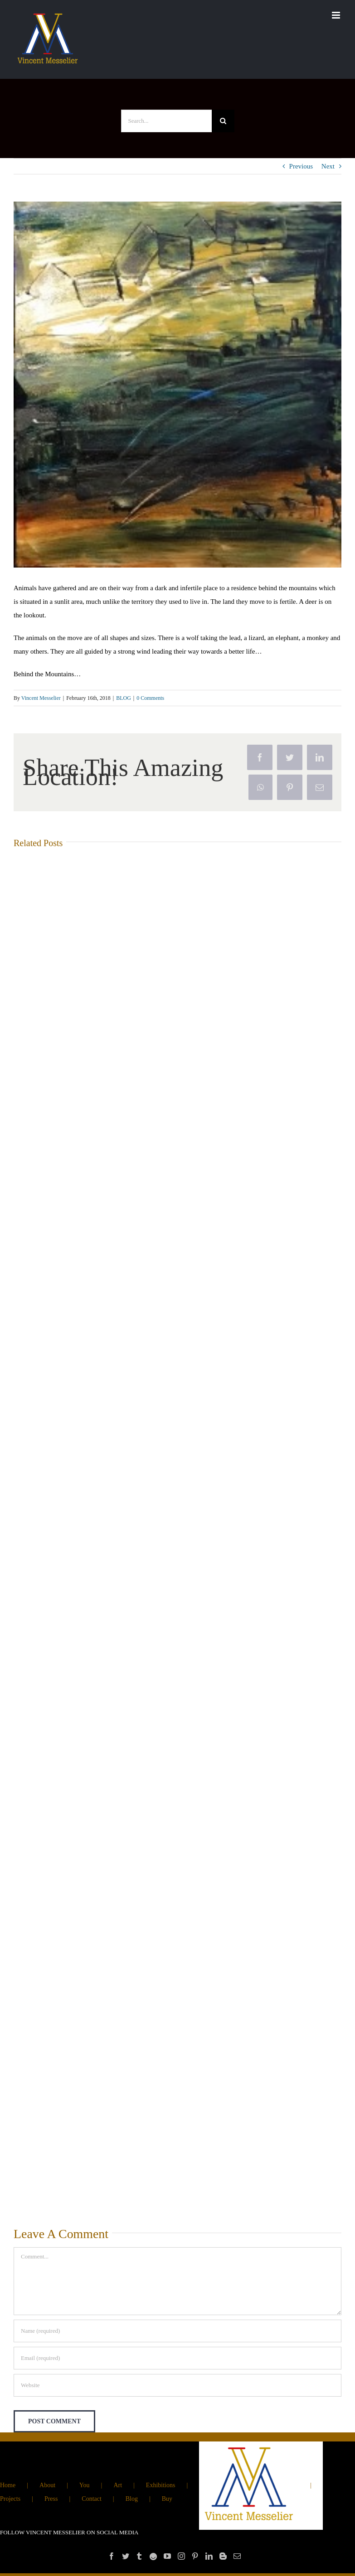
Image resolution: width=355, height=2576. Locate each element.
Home (7, 2485)
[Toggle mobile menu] (336, 15)
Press (51, 2498)
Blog (132, 2498)
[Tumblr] (139, 2556)
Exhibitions (160, 2485)
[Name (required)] (177, 2331)
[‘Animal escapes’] (177, 385)
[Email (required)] (177, 2358)
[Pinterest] (195, 2556)
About (47, 2485)
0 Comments (150, 698)
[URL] (177, 2385)
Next (328, 166)
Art (117, 2485)
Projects (10, 2498)
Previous (301, 166)
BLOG (123, 698)
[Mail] (237, 2556)
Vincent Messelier (41, 698)
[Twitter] (125, 2556)
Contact (92, 2498)
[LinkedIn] (209, 2556)
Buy (167, 2498)
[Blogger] (223, 2556)
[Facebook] (111, 2556)
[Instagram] (181, 2556)
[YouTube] (167, 2556)
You (84, 2485)
